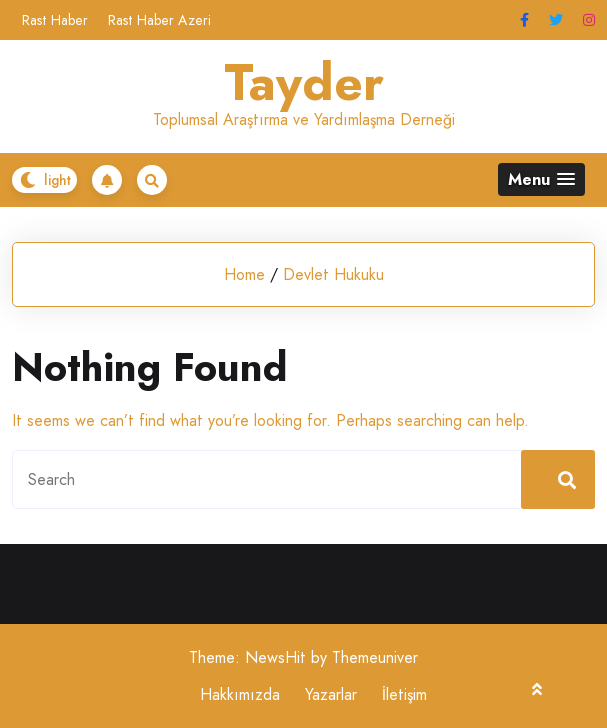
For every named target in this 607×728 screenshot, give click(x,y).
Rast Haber (55, 20)
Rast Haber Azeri (159, 20)
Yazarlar (331, 694)
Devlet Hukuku (333, 274)
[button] (541, 179)
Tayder (304, 83)
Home (244, 274)
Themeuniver (375, 657)
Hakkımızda (240, 694)
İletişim (404, 694)
